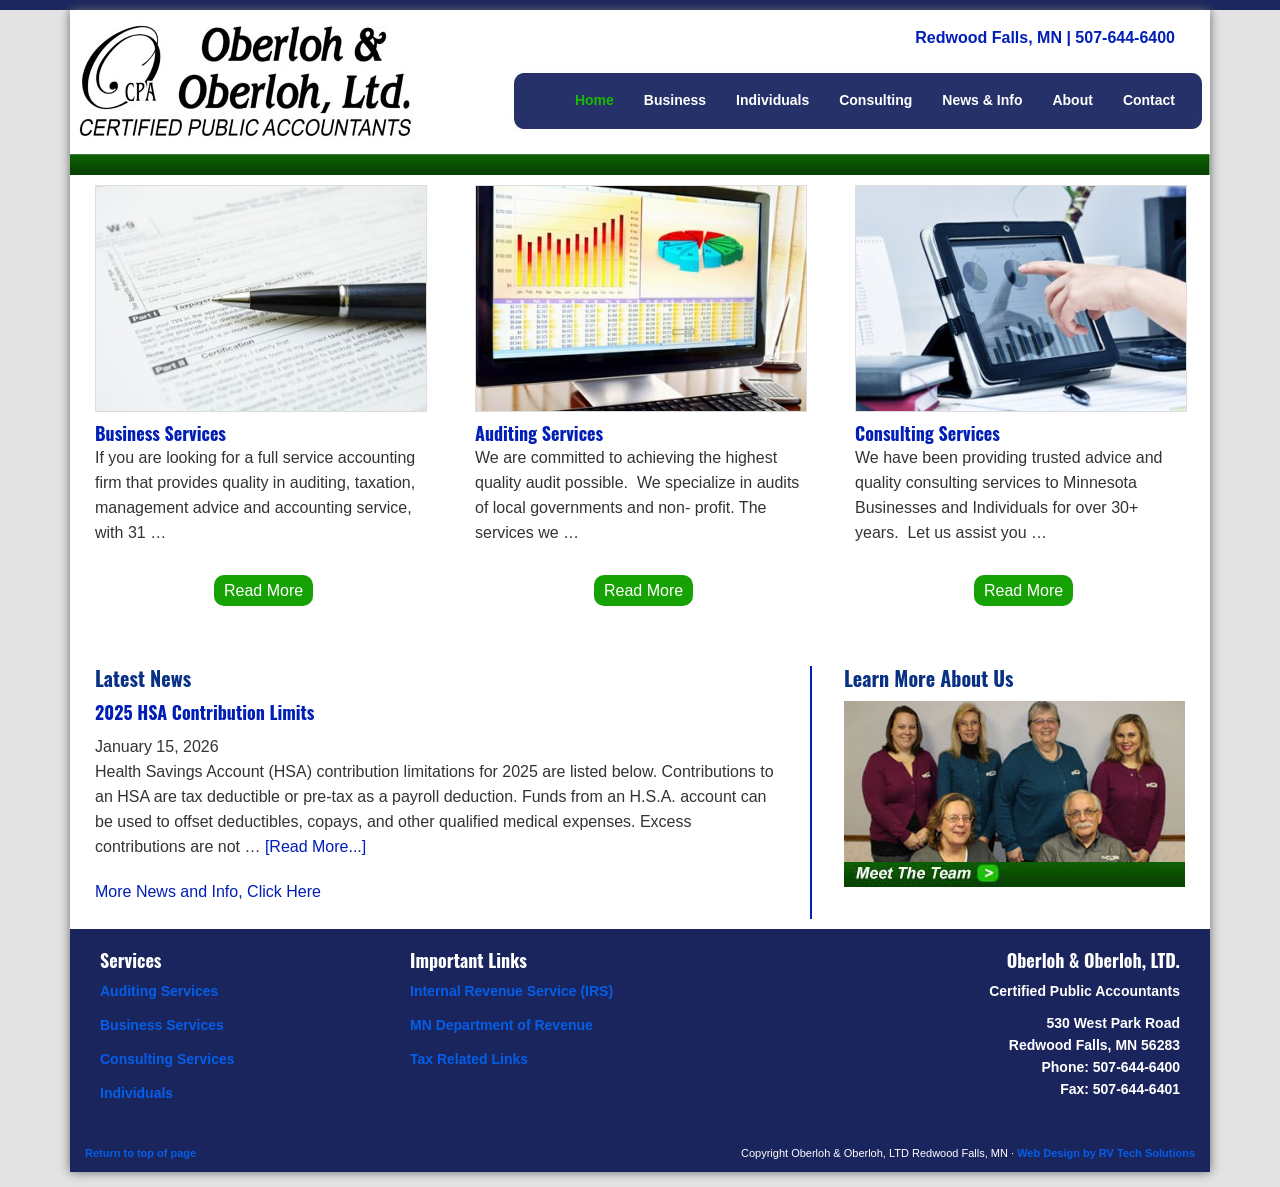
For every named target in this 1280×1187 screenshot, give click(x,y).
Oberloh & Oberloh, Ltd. (270, 60)
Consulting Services (927, 433)
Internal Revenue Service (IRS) (511, 991)
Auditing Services (539, 433)
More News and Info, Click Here (208, 891)
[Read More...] (315, 846)
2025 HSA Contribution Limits (204, 712)
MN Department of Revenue (501, 1025)
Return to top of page (140, 1153)
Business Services (160, 433)
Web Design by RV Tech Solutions (1106, 1153)
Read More (263, 590)
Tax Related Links (469, 1059)
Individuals (136, 1093)
